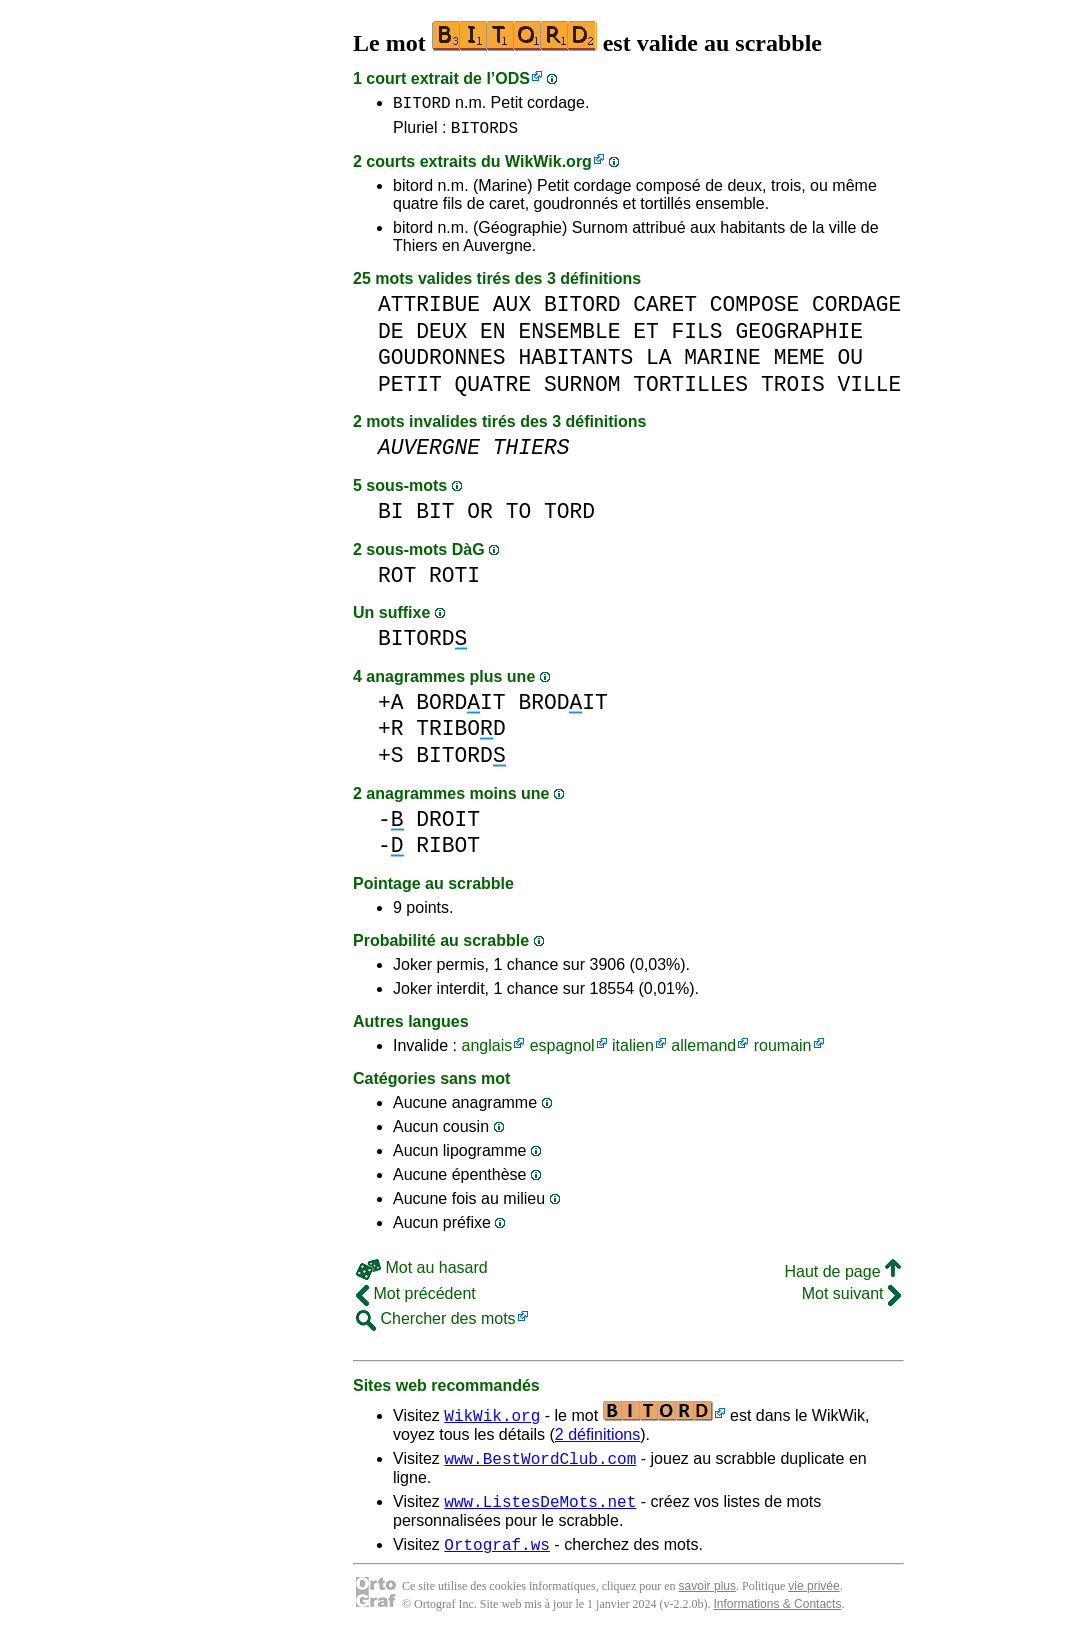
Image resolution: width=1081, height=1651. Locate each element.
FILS (697, 337)
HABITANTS (575, 363)
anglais (486, 1051)
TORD (569, 517)
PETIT (410, 390)
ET (646, 337)
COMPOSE (754, 310)
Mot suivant (851, 1299)
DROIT (448, 825)
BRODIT (562, 708)
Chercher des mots (436, 1324)
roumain (783, 1051)
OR (480, 517)
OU (850, 363)
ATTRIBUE (429, 310)
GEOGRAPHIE (799, 337)
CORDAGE (856, 310)
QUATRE (493, 390)
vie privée (813, 1601)
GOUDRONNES (442, 363)
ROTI (454, 581)
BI (391, 517)
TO (519, 517)
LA (659, 363)
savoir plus (707, 1601)
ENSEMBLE (569, 337)
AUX (512, 310)
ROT (397, 581)
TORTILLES (690, 390)
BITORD (422, 105)
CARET (665, 310)
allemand (703, 1051)
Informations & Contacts (777, 1619)
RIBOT (448, 851)
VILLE (869, 390)
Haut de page (842, 1277)
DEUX (441, 337)
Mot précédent (416, 1299)
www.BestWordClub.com (540, 1467)
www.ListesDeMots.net (540, 1513)
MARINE (722, 363)
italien (633, 1051)
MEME (799, 363)
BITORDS (484, 133)
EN (493, 337)
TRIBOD (460, 734)
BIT (435, 517)
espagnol (562, 1051)
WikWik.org (548, 167)
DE (391, 337)
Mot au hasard (422, 1273)
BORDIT (460, 708)
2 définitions (597, 1440)
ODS (512, 78)
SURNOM (582, 390)
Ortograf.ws (497, 1559)
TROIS (793, 390)
